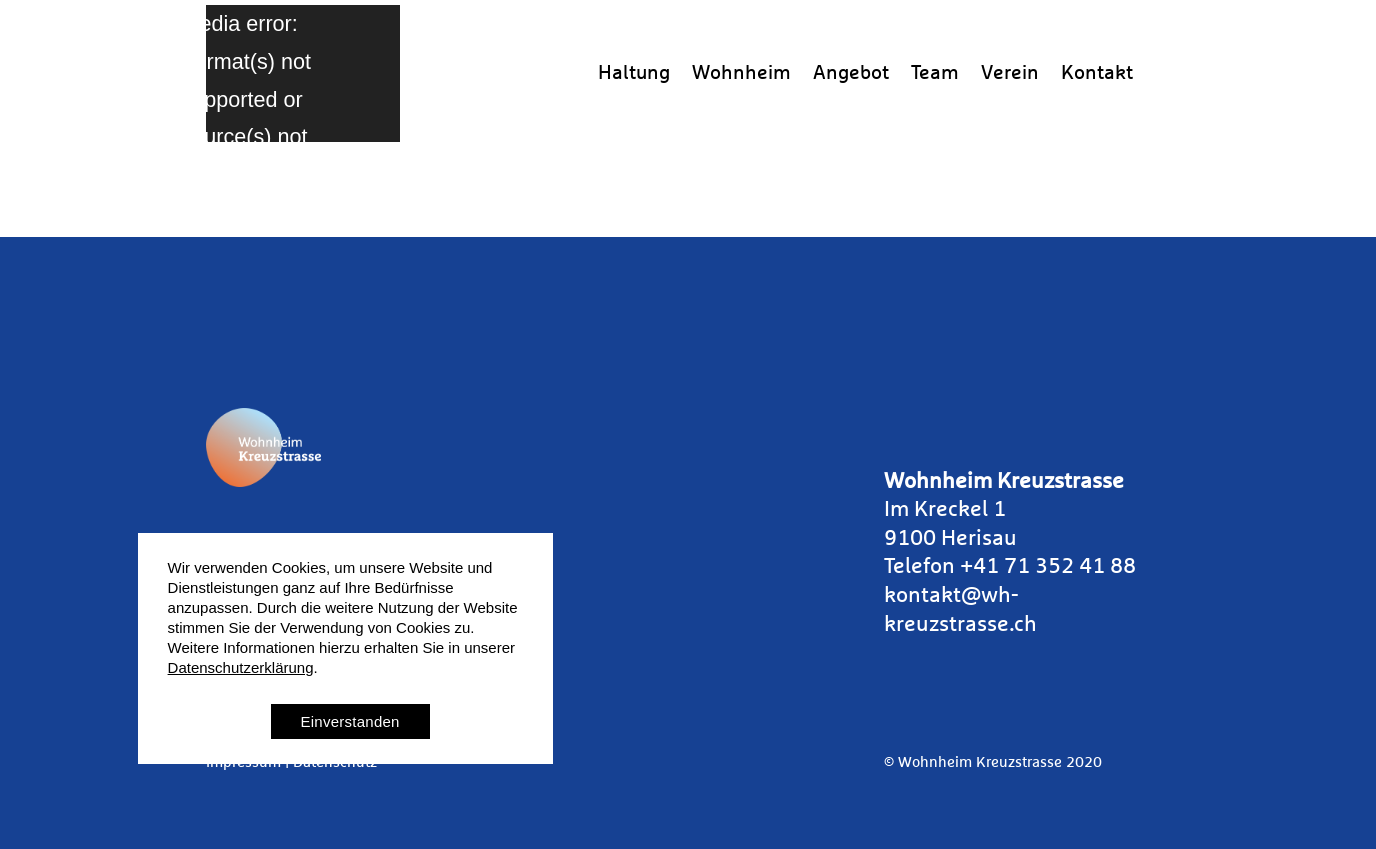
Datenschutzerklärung (241, 667)
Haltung (634, 73)
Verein (1010, 73)
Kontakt (1097, 73)
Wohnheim (741, 73)
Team (935, 73)
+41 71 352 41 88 (1048, 567)
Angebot (851, 73)
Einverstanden (350, 721)
